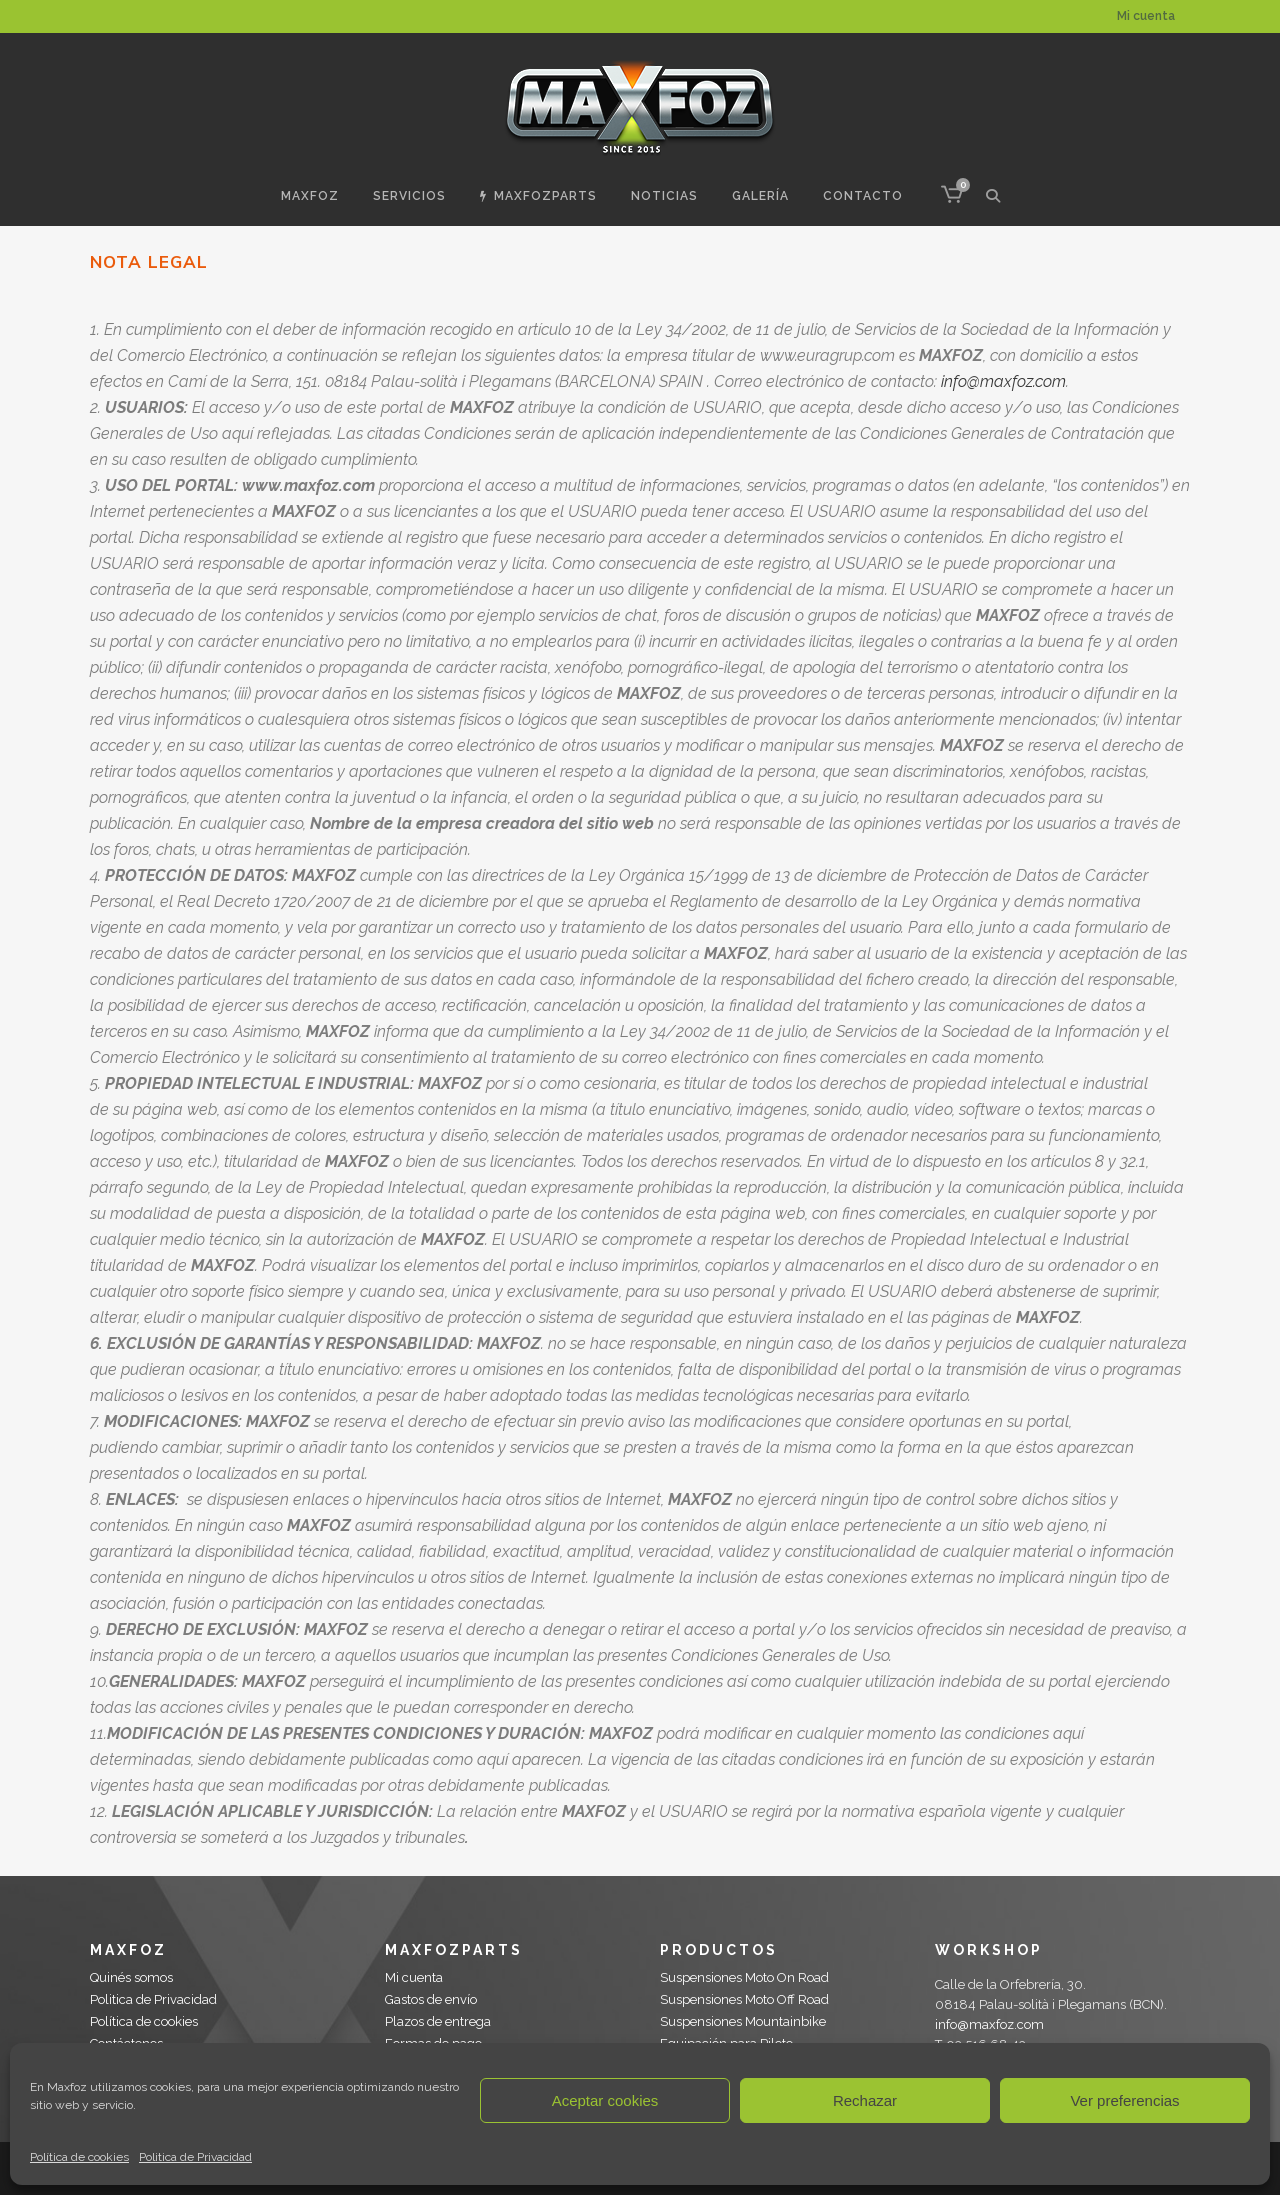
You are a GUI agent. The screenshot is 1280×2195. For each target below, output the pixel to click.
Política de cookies (79, 2157)
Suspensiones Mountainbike (743, 2021)
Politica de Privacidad (195, 2157)
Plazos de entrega (438, 2021)
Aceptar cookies (605, 2100)
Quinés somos (131, 1977)
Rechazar (865, 2100)
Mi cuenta (1146, 16)
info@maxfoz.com (1003, 381)
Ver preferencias (1124, 2100)
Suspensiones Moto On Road (744, 1977)
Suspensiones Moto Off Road (744, 1999)
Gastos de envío (431, 1999)
